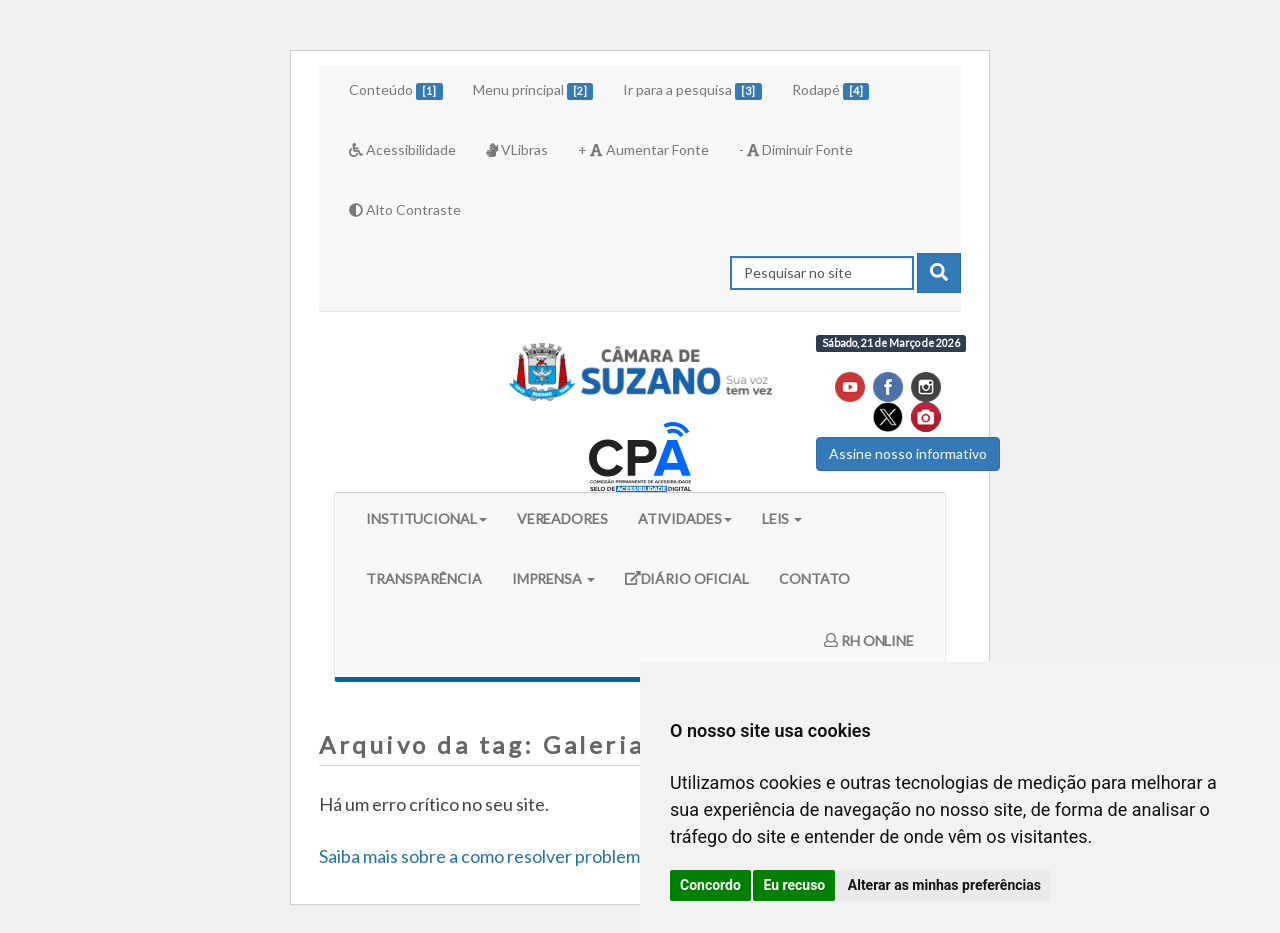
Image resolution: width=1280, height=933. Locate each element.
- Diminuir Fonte (796, 149)
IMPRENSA (553, 578)
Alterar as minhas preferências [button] (944, 885)
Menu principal (533, 90)
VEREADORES (562, 518)
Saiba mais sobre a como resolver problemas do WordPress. (547, 856)
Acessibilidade (402, 149)
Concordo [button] (710, 885)
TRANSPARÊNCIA (424, 578)
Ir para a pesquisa (692, 90)
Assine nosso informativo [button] (908, 453)
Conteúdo (396, 90)
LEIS (782, 518)
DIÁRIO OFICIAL (686, 586)
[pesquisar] (939, 273)
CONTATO (814, 578)
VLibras (517, 149)
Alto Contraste (405, 209)
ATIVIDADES (685, 518)
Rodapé (831, 90)
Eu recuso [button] (794, 885)
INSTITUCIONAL (426, 518)
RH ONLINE (869, 640)
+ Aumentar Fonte (643, 149)
